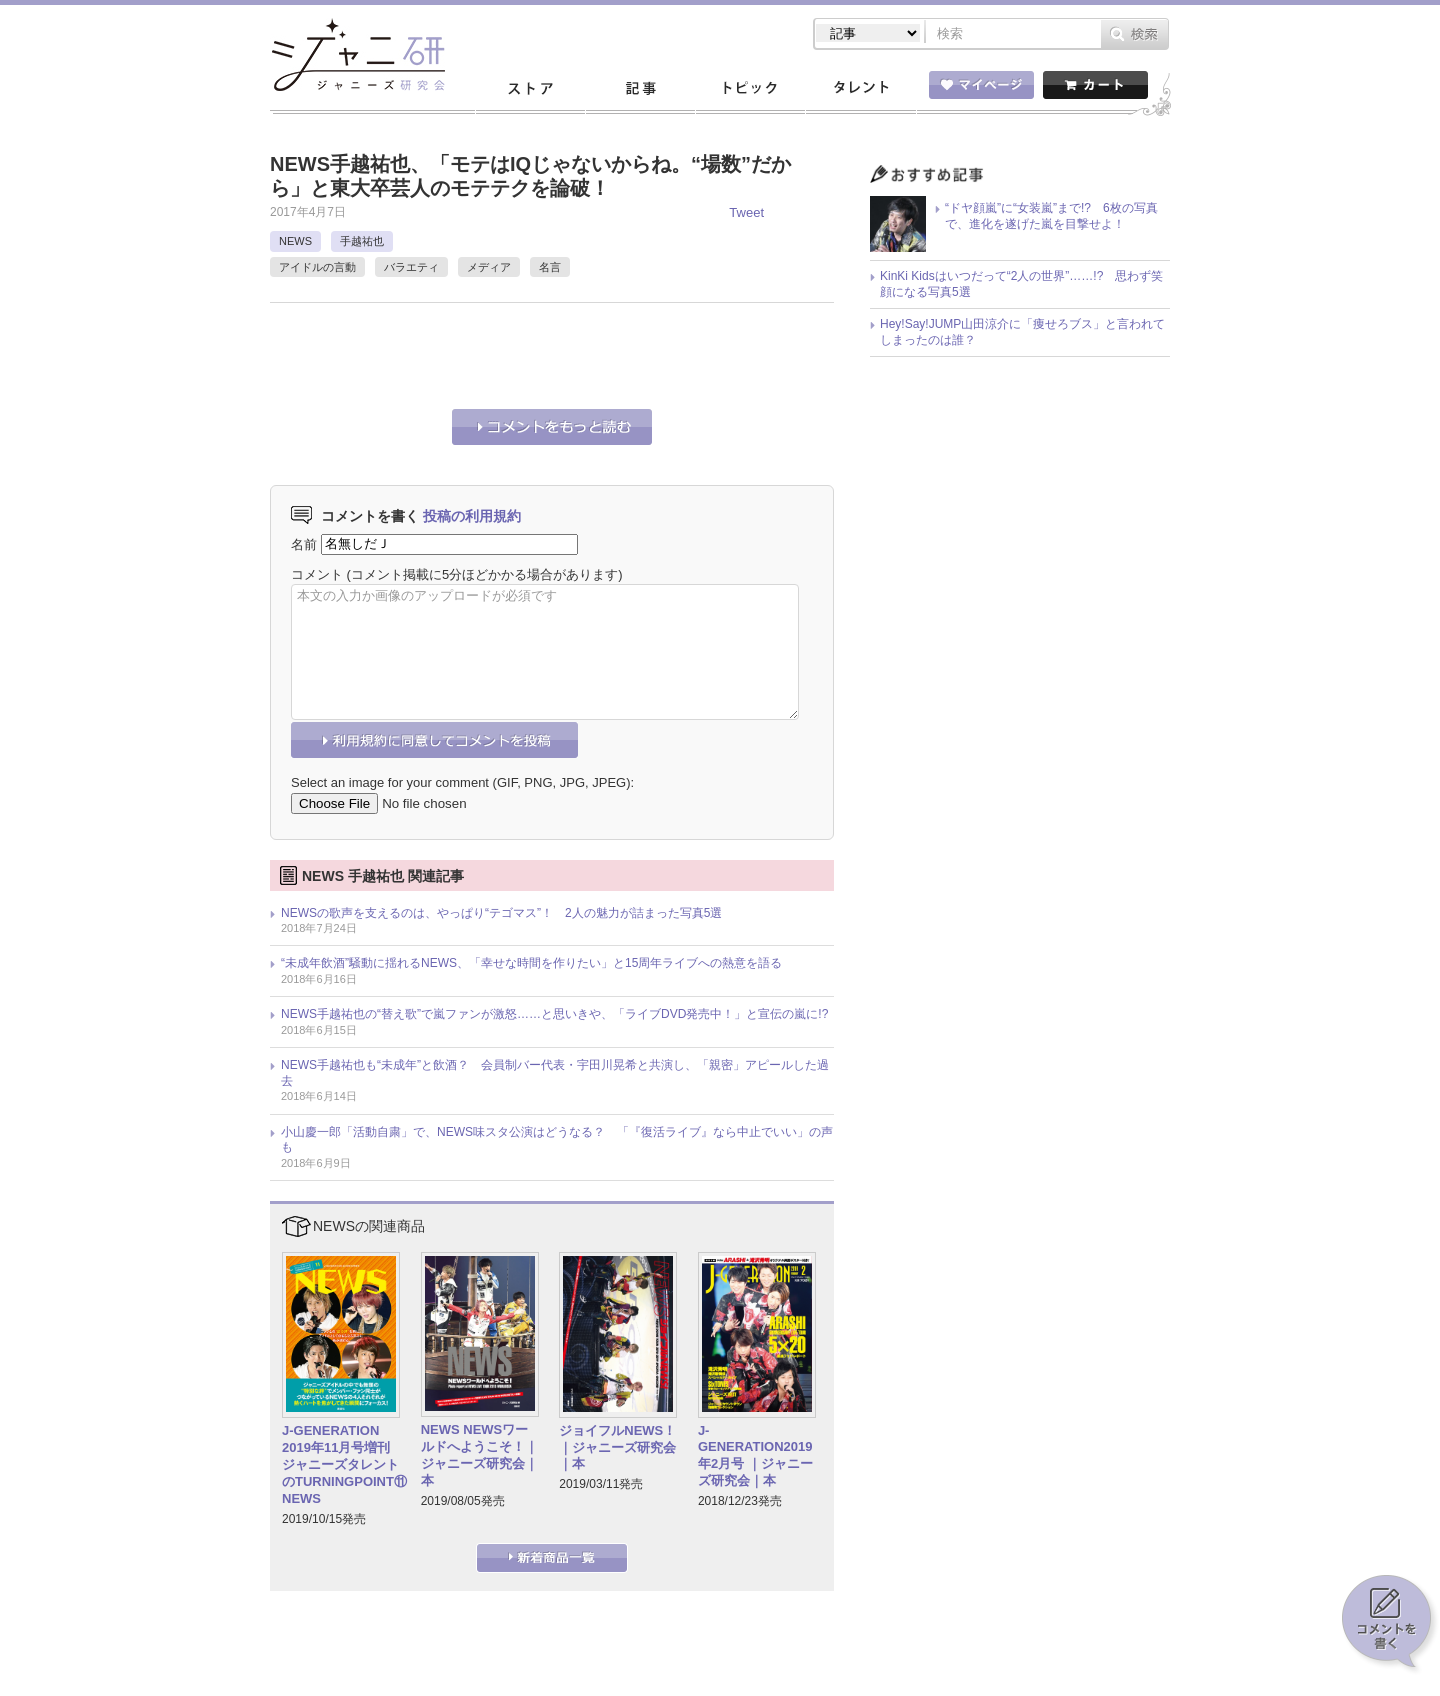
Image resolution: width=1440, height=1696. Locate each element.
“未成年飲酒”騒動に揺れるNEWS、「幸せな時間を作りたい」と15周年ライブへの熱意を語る (531, 963)
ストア (530, 89)
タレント (860, 89)
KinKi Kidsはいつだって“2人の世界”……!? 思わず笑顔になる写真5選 (1021, 284)
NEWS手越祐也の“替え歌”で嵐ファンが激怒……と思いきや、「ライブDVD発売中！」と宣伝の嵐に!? (554, 1014)
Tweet (746, 212)
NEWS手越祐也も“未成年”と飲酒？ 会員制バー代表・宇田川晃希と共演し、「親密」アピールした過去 (555, 1073)
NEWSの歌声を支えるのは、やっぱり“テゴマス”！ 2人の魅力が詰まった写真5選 (501, 913)
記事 (640, 89)
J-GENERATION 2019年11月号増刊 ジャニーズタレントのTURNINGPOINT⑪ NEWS (344, 1464)
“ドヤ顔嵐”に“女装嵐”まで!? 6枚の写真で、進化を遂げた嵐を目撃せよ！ (1051, 216)
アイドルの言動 (317, 267)
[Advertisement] (504, 353)
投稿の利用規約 (472, 516)
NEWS (295, 241)
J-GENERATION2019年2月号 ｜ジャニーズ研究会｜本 (755, 1456)
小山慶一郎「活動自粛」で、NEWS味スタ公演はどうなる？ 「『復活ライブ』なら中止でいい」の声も (557, 1140)
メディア (489, 267)
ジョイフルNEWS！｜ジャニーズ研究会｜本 (617, 1447)
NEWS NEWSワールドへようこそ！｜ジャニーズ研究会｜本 (479, 1455)
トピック (750, 89)
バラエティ (411, 267)
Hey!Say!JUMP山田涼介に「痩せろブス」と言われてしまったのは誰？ (1022, 332)
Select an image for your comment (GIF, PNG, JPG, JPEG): (462, 782)
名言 (550, 267)
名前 (304, 543)
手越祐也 (362, 241)
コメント (317, 574)
